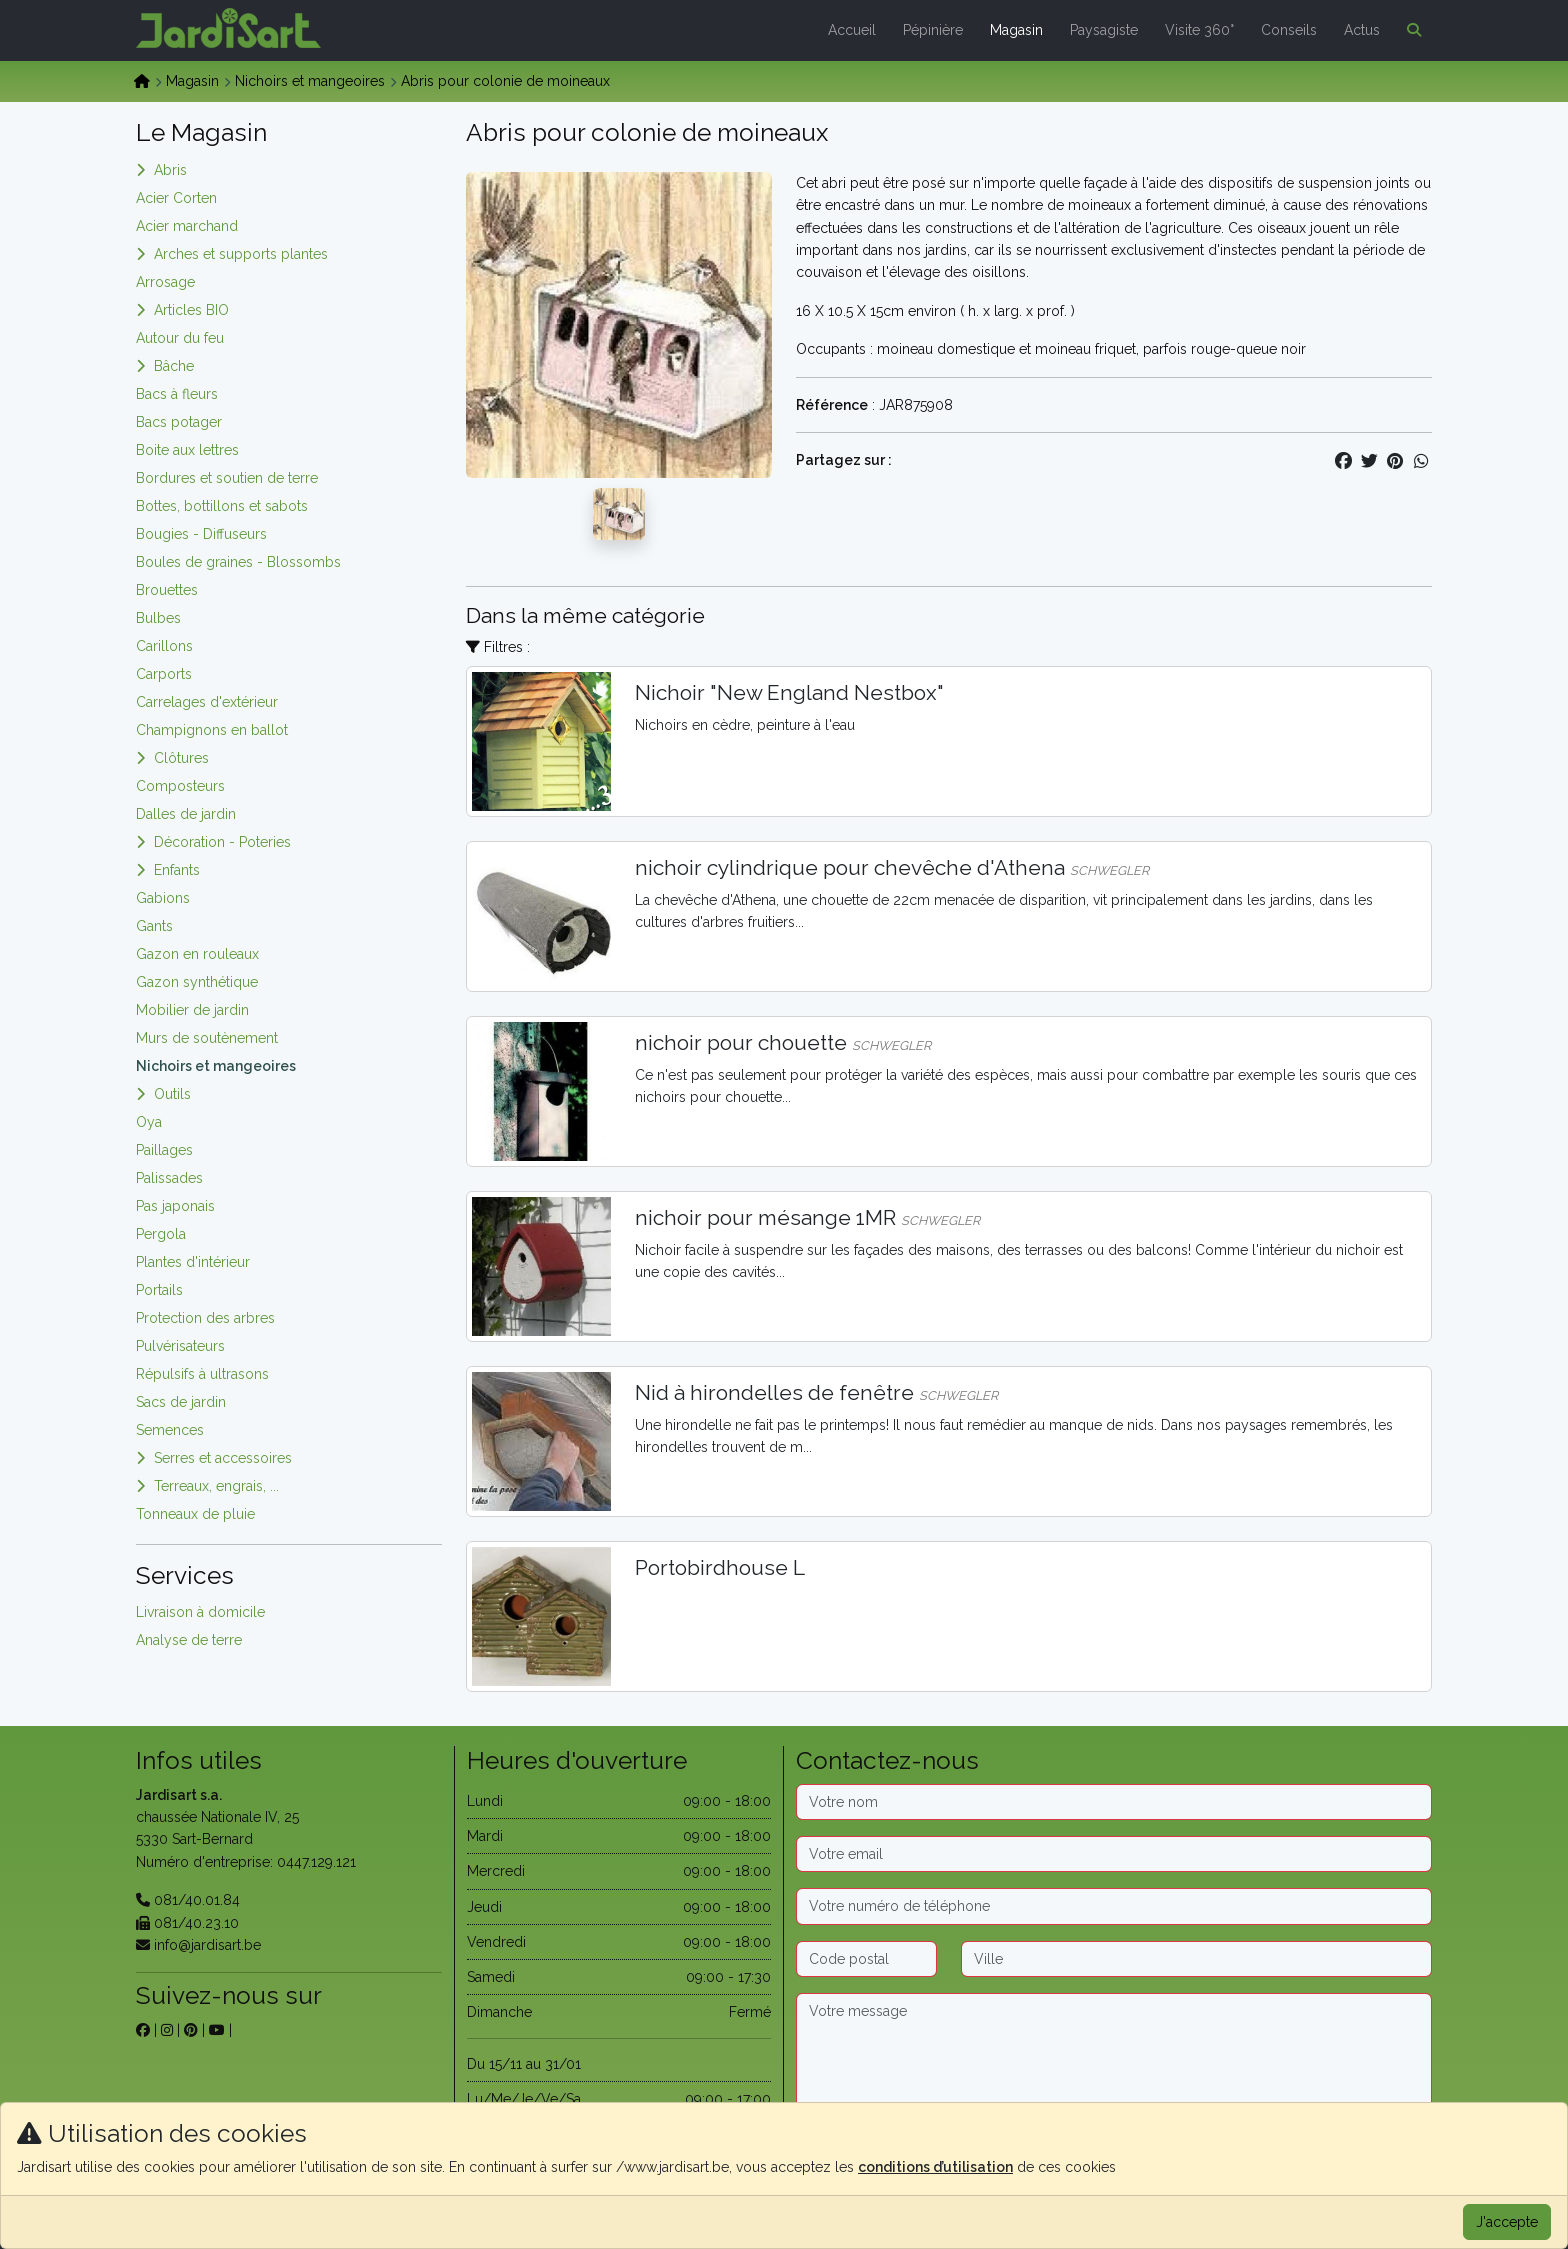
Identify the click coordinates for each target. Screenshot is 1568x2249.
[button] (1410, 30)
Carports (164, 674)
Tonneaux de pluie (195, 1514)
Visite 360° (1199, 30)
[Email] (1114, 1854)
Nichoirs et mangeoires (310, 81)
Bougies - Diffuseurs (201, 534)
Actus (1362, 30)
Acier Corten (176, 198)
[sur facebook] (143, 2030)
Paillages (164, 1150)
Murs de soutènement (207, 1038)
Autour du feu (180, 338)
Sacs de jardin (181, 1402)
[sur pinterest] (191, 2030)
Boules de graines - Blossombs (238, 562)
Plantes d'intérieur (193, 1262)
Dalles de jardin (186, 814)
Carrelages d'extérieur (207, 702)
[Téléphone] (1114, 1906)
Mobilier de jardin (192, 1010)
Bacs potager (179, 422)
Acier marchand (187, 226)
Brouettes (167, 590)
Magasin (1016, 30)
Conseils (1289, 30)
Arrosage (165, 282)
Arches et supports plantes (241, 254)
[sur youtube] (217, 2030)
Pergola (161, 1234)
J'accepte (1507, 2222)
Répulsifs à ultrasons (202, 1374)
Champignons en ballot (212, 730)
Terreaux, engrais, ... (216, 1486)
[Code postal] (866, 1959)
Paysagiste (1104, 30)
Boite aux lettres (187, 450)
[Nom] (1114, 1802)
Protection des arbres (205, 1318)
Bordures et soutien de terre (227, 478)
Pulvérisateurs (180, 1346)
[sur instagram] (167, 2030)
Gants (154, 926)
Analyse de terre (189, 1640)
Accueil (852, 30)
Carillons (164, 646)
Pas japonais (175, 1206)
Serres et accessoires (223, 1458)
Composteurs (180, 786)
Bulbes (158, 618)
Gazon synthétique (197, 982)
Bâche (174, 366)
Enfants (177, 870)
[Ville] (1196, 1959)
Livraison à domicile (200, 1612)
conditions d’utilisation (935, 2167)
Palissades (169, 1178)
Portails (159, 1290)
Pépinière (933, 30)
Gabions (163, 898)
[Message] (1114, 2056)
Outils (172, 1094)
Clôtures (181, 758)
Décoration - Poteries (222, 842)
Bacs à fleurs (177, 394)
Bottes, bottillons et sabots (222, 506)
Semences (170, 1430)
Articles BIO (191, 310)
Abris (170, 170)
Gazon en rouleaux (197, 954)
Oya (149, 1122)
